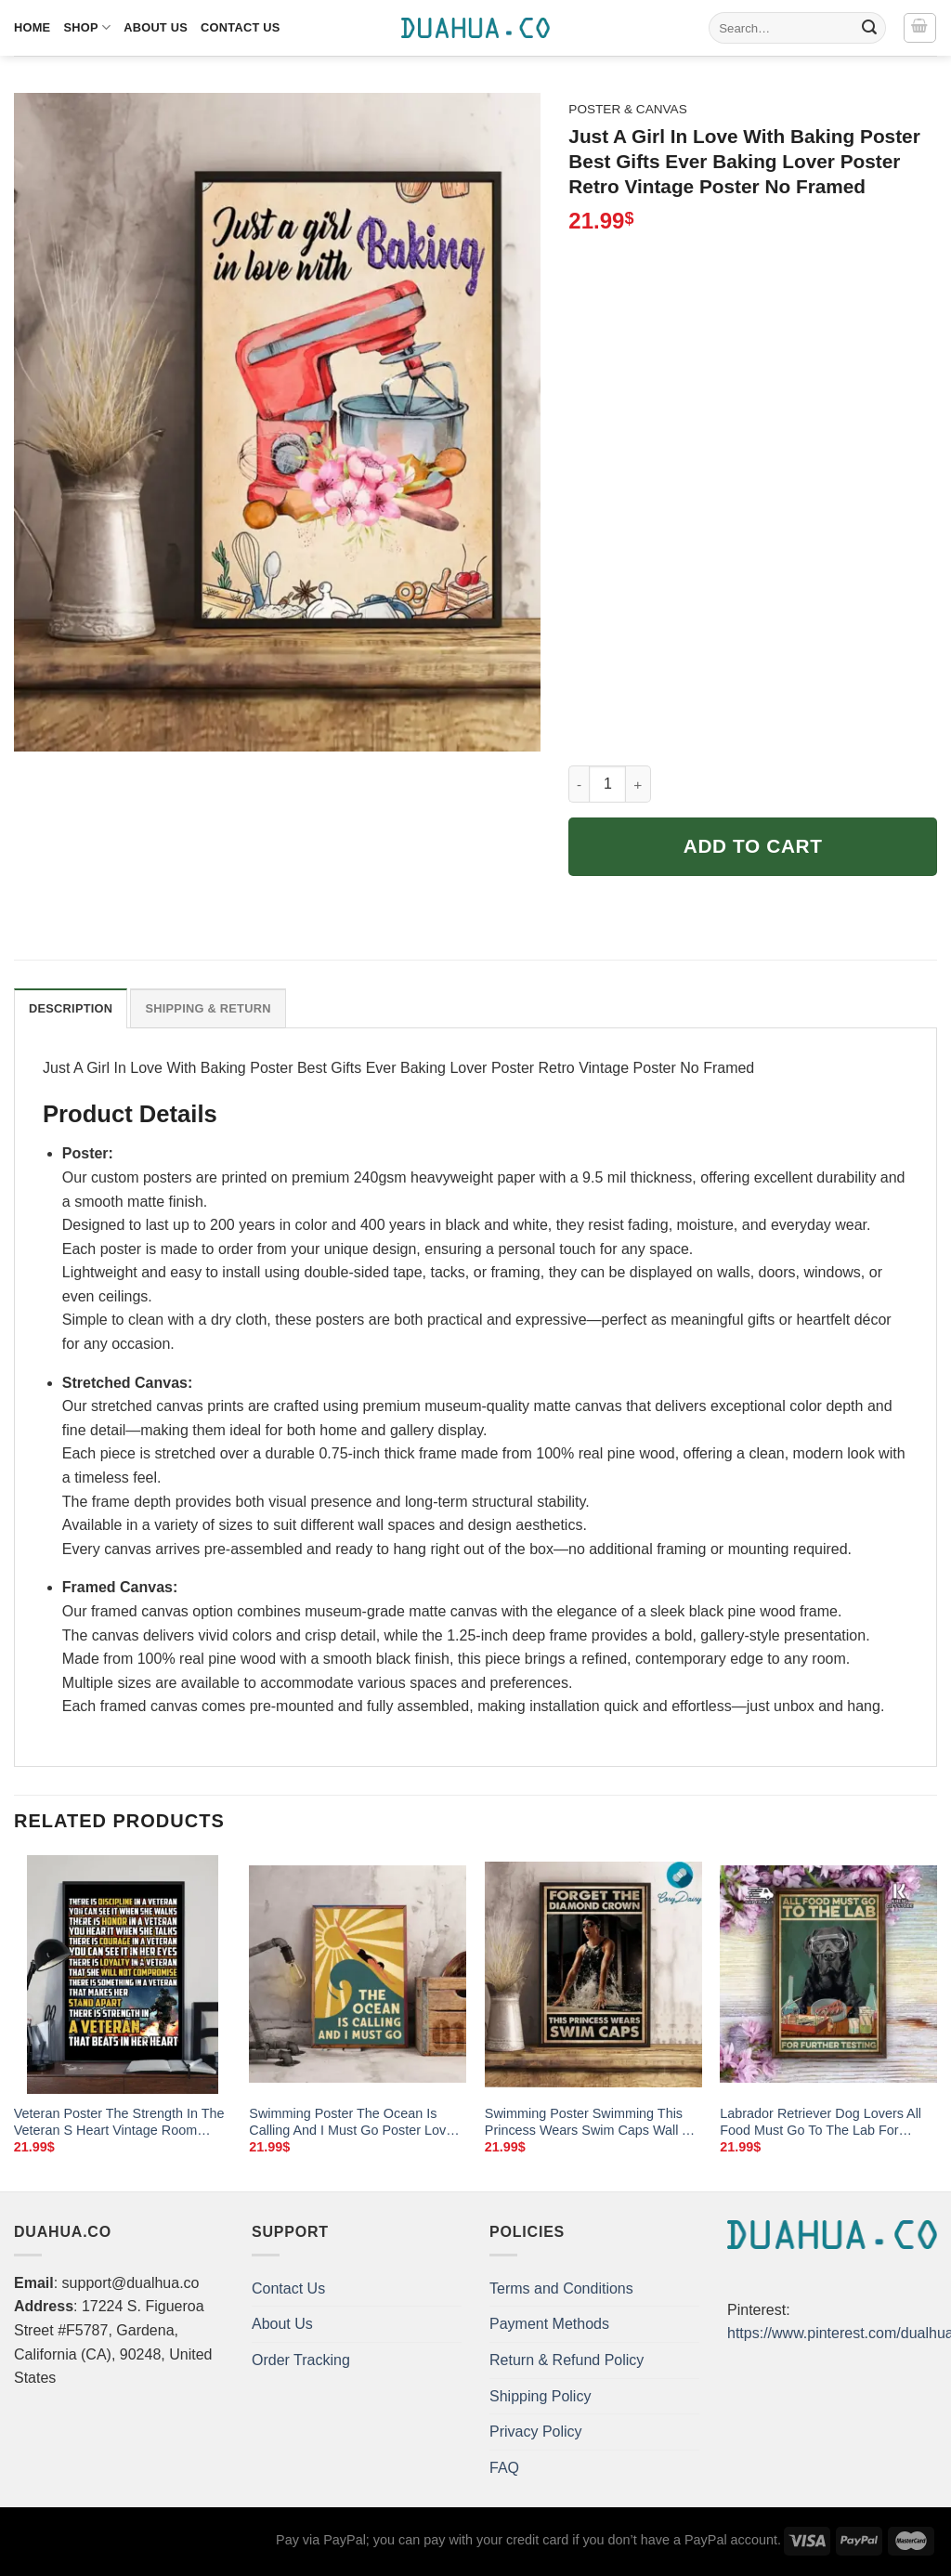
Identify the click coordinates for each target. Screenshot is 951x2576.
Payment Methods (549, 2324)
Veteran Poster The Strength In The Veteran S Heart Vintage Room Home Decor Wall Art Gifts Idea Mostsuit (119, 2122)
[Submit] (869, 28)
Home (32, 27)
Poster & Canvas (627, 109)
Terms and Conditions (561, 2288)
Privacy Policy (535, 2431)
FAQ (504, 2468)
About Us (156, 27)
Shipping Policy (540, 2396)
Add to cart (753, 845)
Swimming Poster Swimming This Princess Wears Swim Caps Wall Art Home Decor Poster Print (591, 2122)
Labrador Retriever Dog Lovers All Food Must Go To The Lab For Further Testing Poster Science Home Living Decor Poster (820, 2122)
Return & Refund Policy (566, 2360)
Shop (87, 27)
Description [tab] (70, 1008)
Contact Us (240, 27)
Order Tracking (301, 2360)
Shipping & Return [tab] (207, 1008)
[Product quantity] (607, 784)
